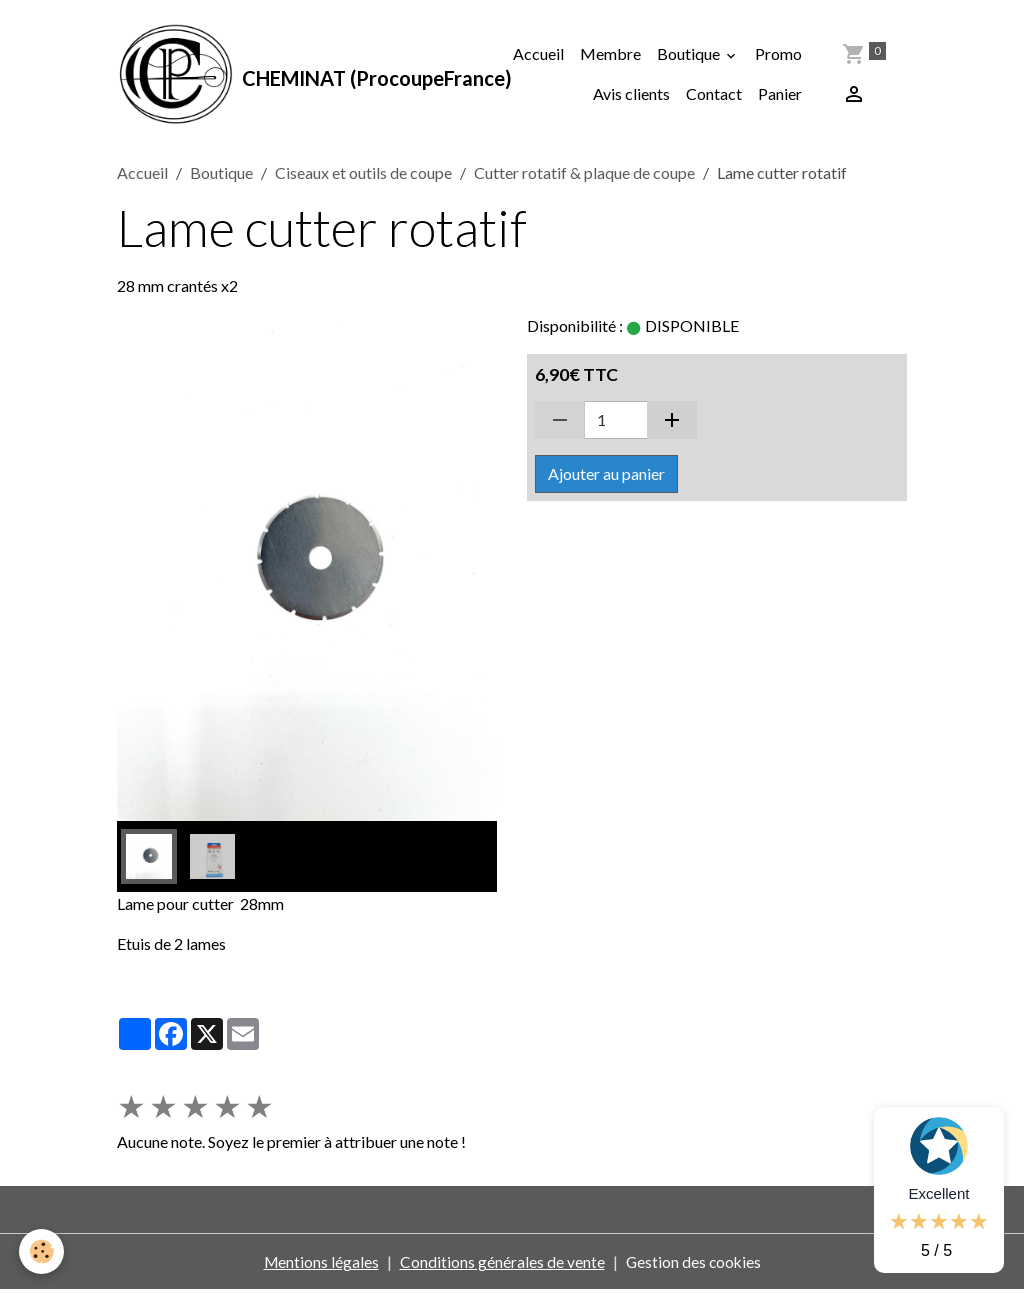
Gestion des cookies (694, 1264)
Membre (610, 55)
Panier (780, 95)
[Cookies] (42, 1251)
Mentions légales (319, 1264)
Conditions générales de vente (501, 1264)
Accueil (538, 55)
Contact (714, 95)
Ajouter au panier (606, 476)
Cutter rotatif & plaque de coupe (584, 175)
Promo (778, 55)
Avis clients (631, 95)
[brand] (263, 76)
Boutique (690, 55)
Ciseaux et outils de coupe (363, 175)
